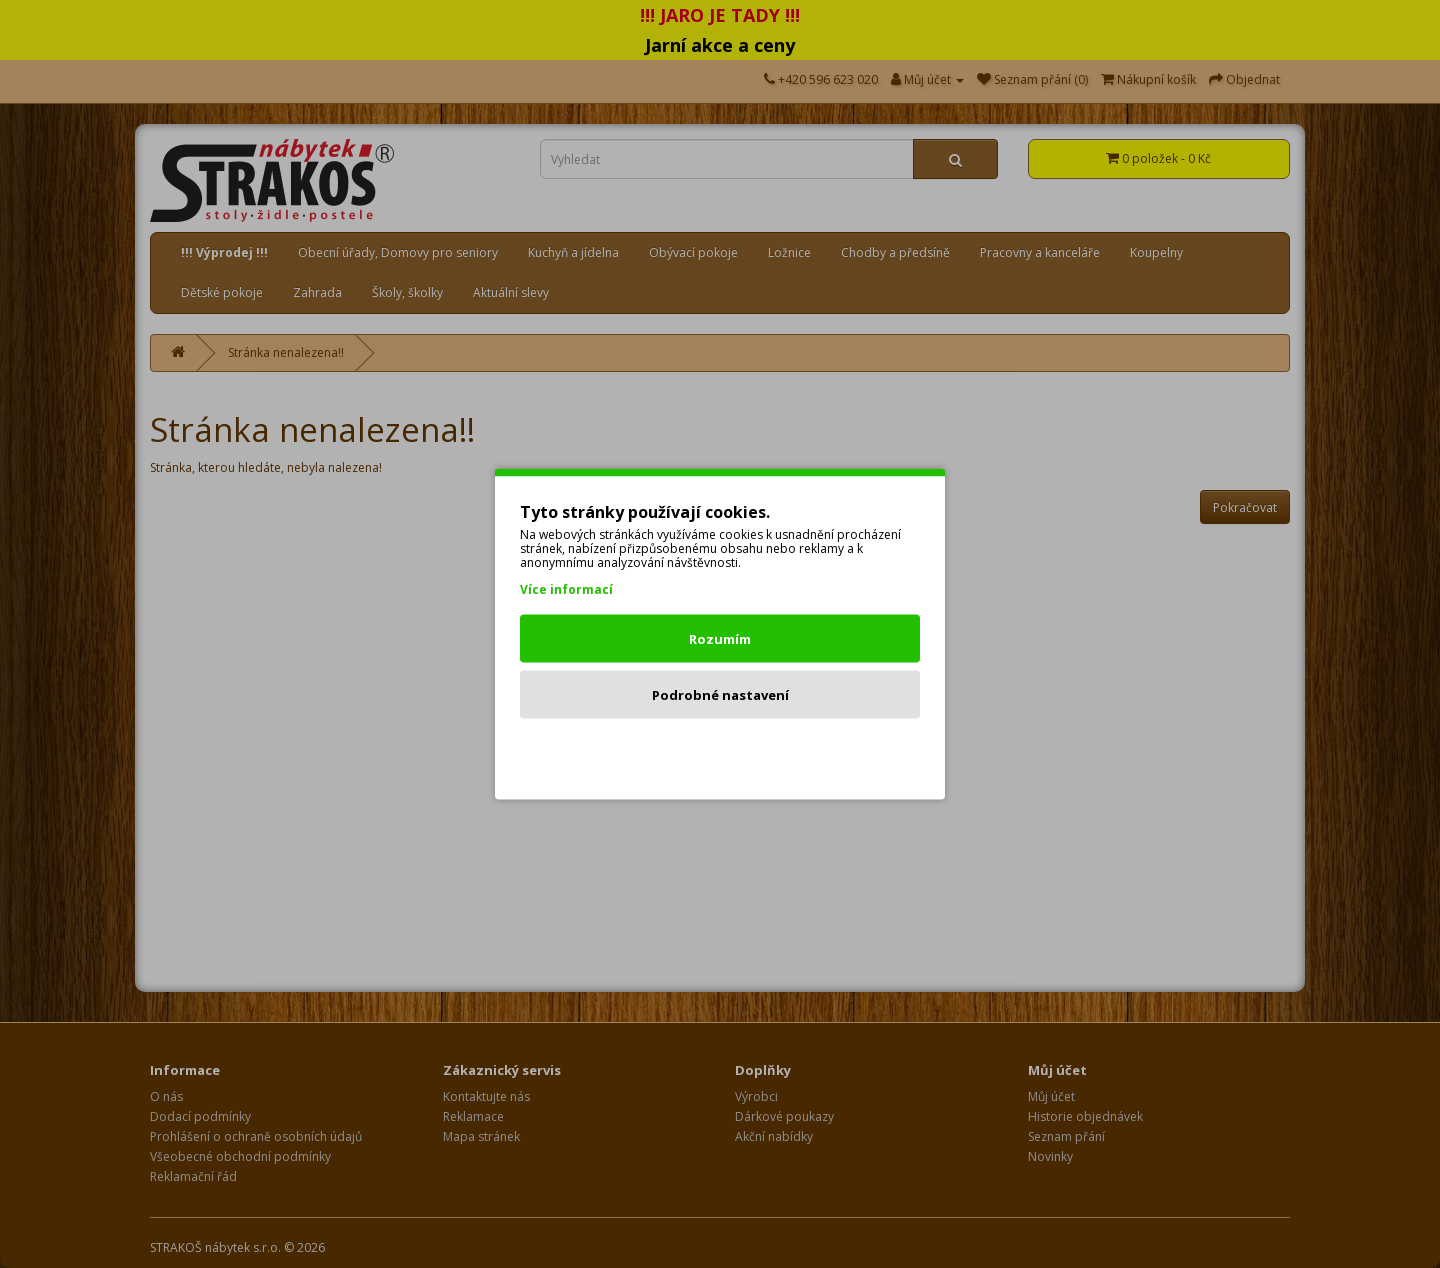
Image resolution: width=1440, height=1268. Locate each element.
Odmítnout (720, 751)
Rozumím (720, 639)
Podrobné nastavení (720, 695)
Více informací (566, 589)
